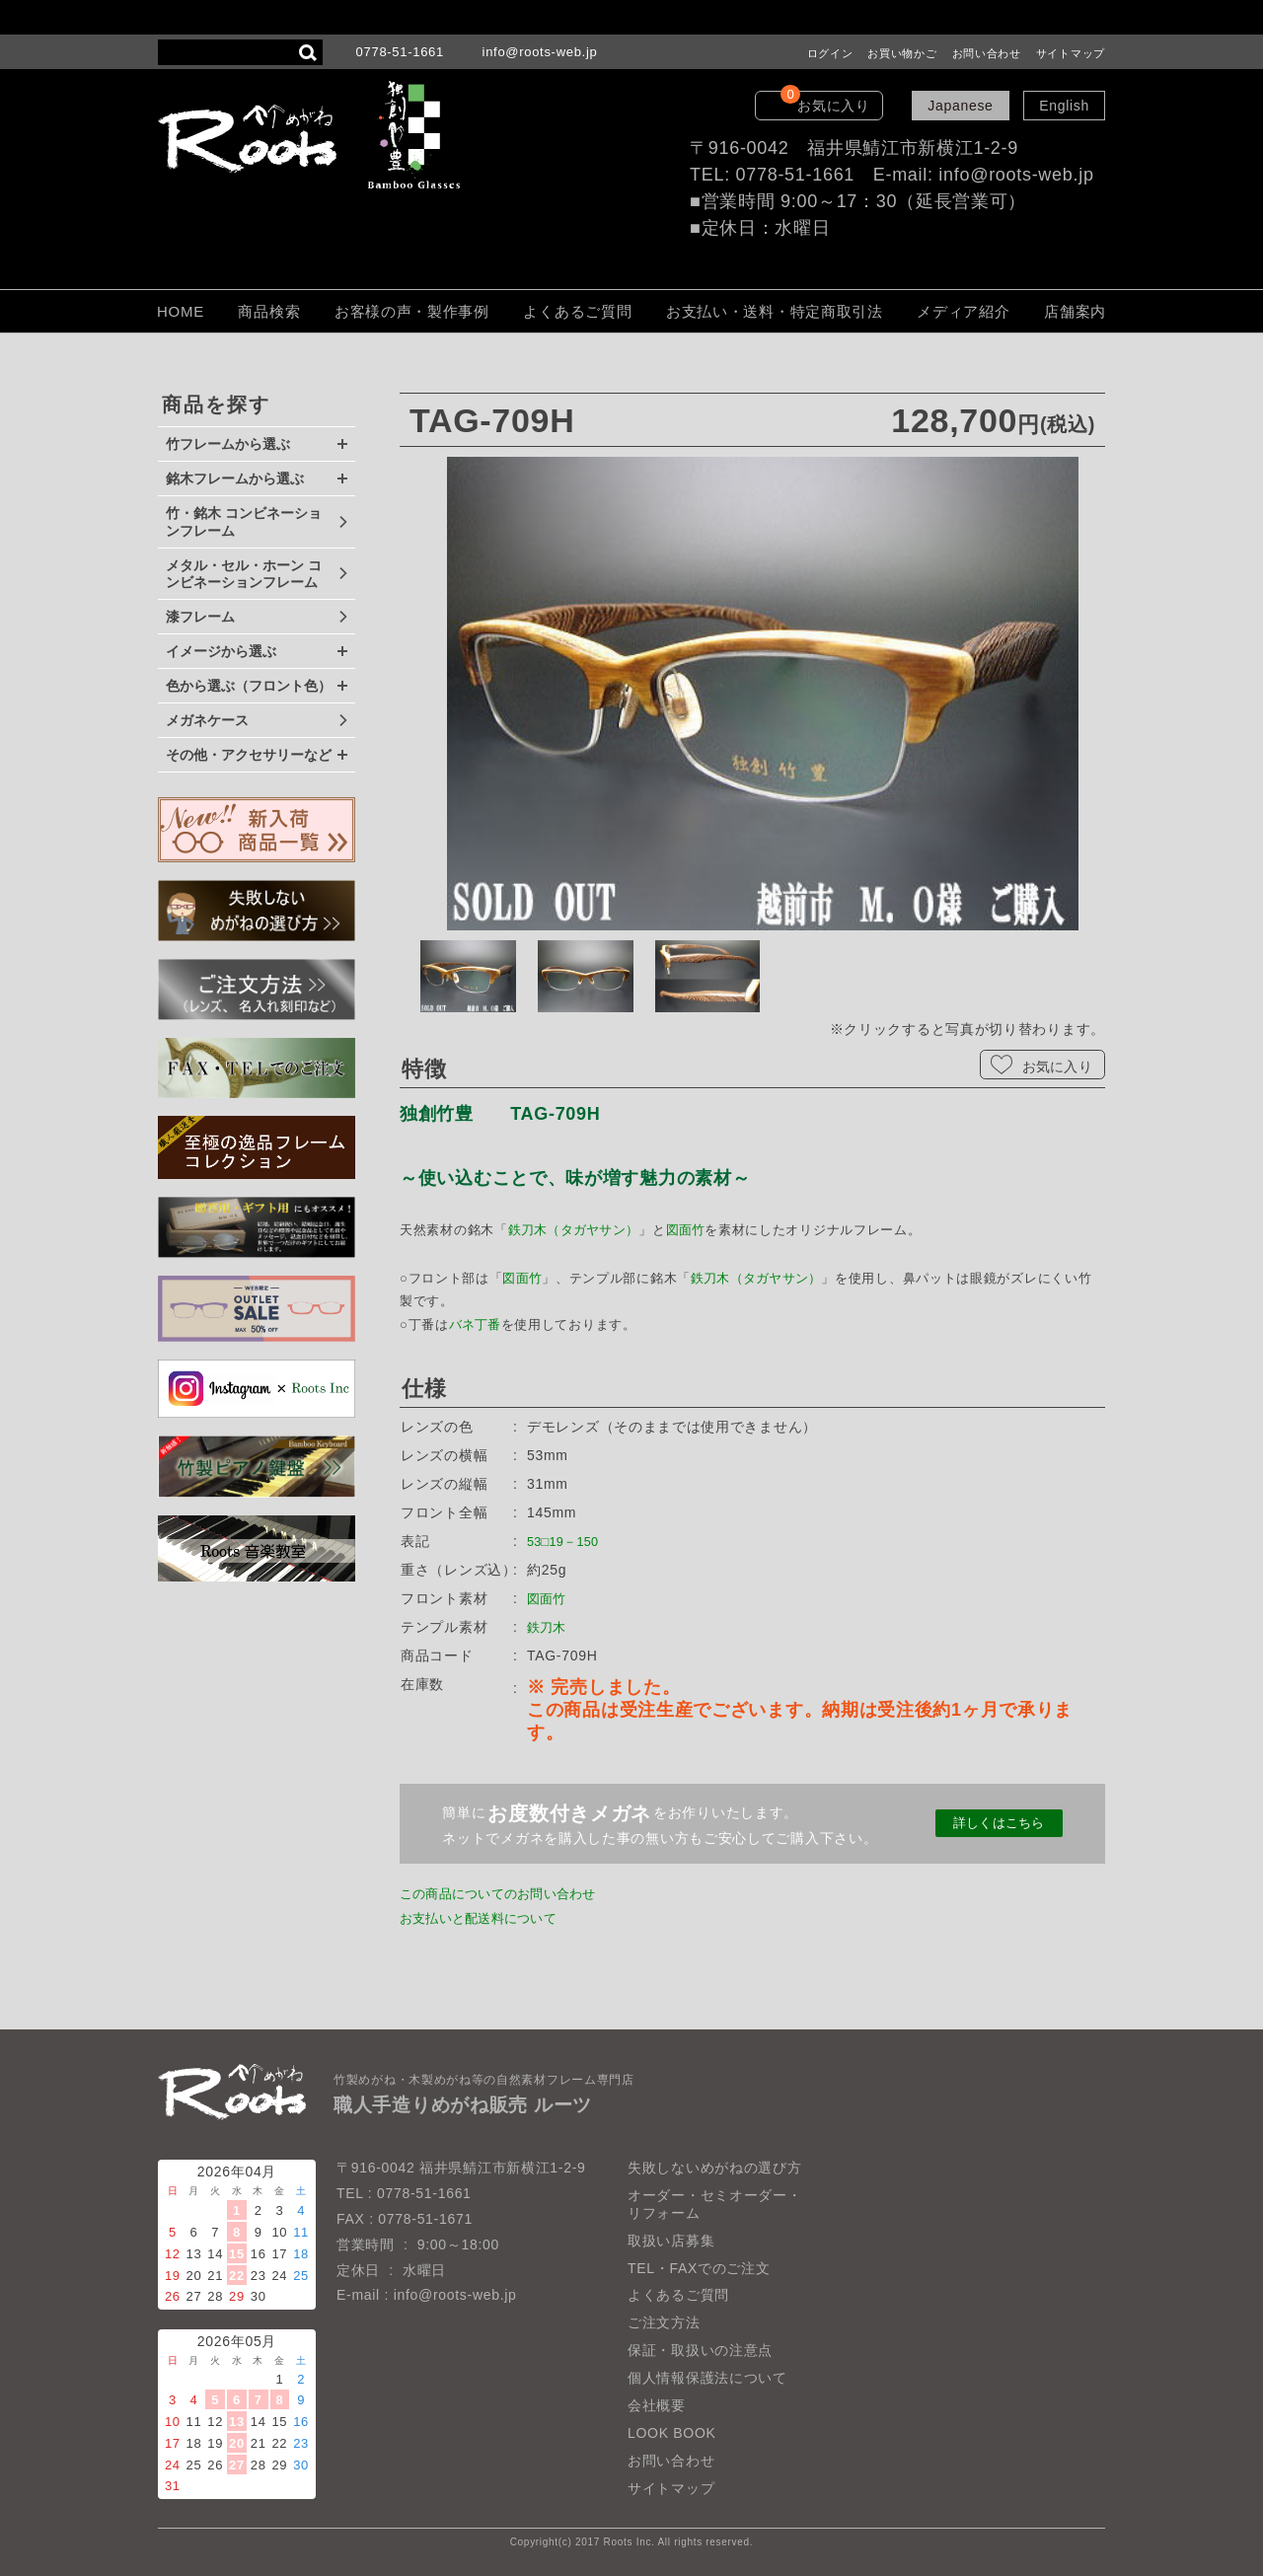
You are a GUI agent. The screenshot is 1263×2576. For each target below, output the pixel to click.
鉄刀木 (548, 1627)
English (1064, 105)
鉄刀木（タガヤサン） (575, 1229)
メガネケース (207, 720)
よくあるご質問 (577, 311)
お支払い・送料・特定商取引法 (774, 311)
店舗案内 (1075, 311)
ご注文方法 (664, 2322)
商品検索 (269, 311)
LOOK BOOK (672, 2433)
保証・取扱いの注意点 (700, 2350)
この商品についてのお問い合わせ (509, 1893)
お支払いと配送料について (486, 1918)
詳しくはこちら (999, 1823)
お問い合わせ (986, 53)
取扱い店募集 (671, 2240)
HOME (180, 311)
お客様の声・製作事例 (411, 311)
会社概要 (657, 2405)
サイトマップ (1070, 53)
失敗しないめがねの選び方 (714, 2167)
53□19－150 (568, 1541)
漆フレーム (200, 617)
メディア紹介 (963, 311)
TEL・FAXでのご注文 (699, 2268)
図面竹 (690, 1229)
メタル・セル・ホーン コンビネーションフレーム (244, 574)
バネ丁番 (476, 1324)
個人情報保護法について (707, 2378)
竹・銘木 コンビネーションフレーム (244, 522)
